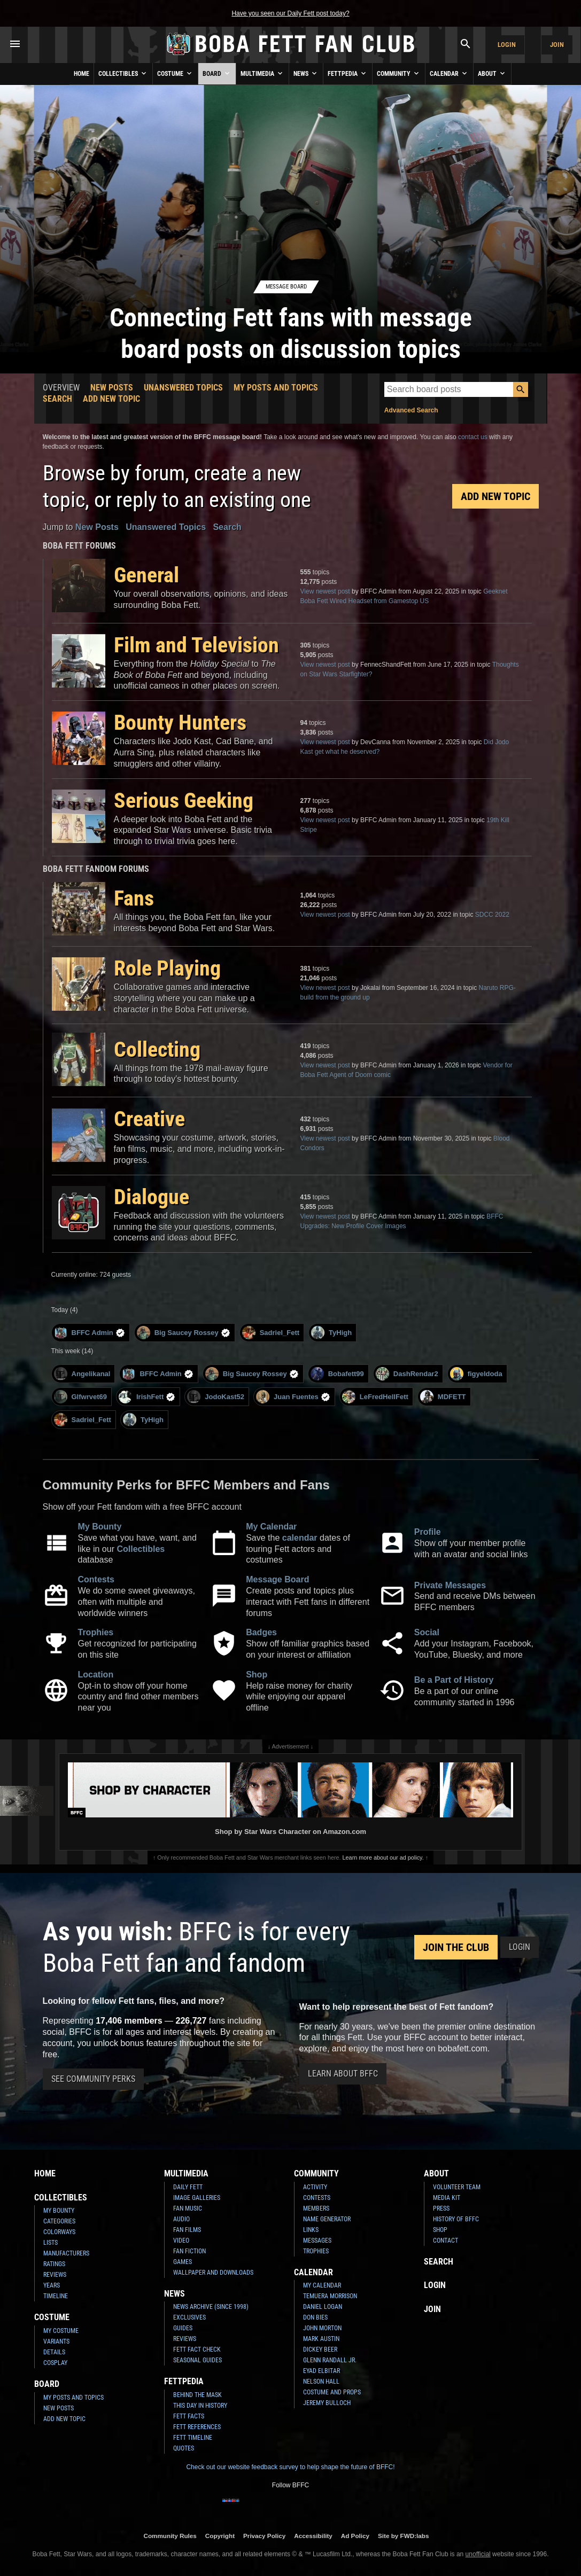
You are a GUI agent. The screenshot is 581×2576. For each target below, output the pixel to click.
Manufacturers (66, 2253)
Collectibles (123, 73)
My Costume (61, 2331)
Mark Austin (321, 2339)
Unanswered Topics (183, 388)
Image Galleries (196, 2198)
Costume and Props (332, 2392)
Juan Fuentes (293, 1396)
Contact (445, 2240)
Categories (59, 2221)
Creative (149, 1118)
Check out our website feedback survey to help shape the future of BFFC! (290, 2467)
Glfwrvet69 (80, 1396)
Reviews (54, 2274)
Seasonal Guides (197, 2360)
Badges (261, 1632)
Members (316, 2208)
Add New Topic (111, 399)
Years (51, 2285)
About (492, 73)
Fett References (197, 2427)
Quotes (183, 2448)
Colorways (59, 2232)
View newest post (325, 591)
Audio (181, 2219)
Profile (427, 1531)
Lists (50, 2242)
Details (54, 2352)
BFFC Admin (89, 1332)
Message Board (277, 1579)
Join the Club (456, 1947)
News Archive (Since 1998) (211, 2306)
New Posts (111, 388)
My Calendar (271, 1526)
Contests (96, 1579)
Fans (134, 898)
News (306, 73)
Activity (315, 2187)
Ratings (54, 2264)
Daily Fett (188, 2187)
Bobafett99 (337, 1373)
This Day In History (200, 2405)
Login (507, 45)
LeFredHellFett (375, 1396)
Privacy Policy (264, 2535)
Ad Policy (355, 2535)
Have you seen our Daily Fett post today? (290, 13)
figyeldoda (476, 1373)
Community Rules (169, 2535)
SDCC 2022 (492, 914)
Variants (56, 2341)
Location (96, 1674)
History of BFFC (456, 2219)
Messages (317, 2240)
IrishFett (147, 1396)
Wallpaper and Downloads (213, 2272)
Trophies (96, 1632)
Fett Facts (188, 2416)
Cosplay (55, 2363)
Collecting (157, 1049)
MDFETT (443, 1396)
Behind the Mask (197, 2395)
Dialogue (151, 1196)
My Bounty (100, 1526)
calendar (299, 1537)
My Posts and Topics (276, 388)
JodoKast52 (215, 1396)
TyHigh (331, 1332)
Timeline (55, 2296)
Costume (175, 73)
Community (399, 73)
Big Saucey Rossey (183, 1332)
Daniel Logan (322, 2306)
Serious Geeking (183, 800)
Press (441, 2208)
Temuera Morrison (330, 2296)
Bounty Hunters (180, 722)
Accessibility (313, 2535)
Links (311, 2230)
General (146, 575)
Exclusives (189, 2317)
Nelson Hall (321, 2381)
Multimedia (262, 73)
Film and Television (196, 645)
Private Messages (450, 1585)
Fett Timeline (192, 2437)
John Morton (322, 2328)
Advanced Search (411, 410)
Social (426, 1632)
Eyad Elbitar (321, 2371)
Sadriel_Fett (270, 1332)
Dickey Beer (320, 2349)
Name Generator (327, 2219)
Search (57, 399)
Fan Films (187, 2230)
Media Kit (446, 2198)
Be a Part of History (453, 1679)
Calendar (449, 73)
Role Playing (167, 968)
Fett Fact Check (197, 2349)
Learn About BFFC (343, 2073)
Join (557, 45)
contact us (472, 437)
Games (182, 2262)
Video (181, 2240)
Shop (256, 1674)
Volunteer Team (457, 2187)
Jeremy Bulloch (327, 2403)
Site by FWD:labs (403, 2535)
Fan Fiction (189, 2251)
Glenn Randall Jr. (330, 2360)
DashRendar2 (407, 1373)
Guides (182, 2328)
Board (217, 73)
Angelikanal (82, 1373)
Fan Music (187, 2208)
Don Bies (315, 2317)
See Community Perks (93, 2079)
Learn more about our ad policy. (383, 1857)
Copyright (220, 2535)
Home (81, 73)
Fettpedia (348, 73)
